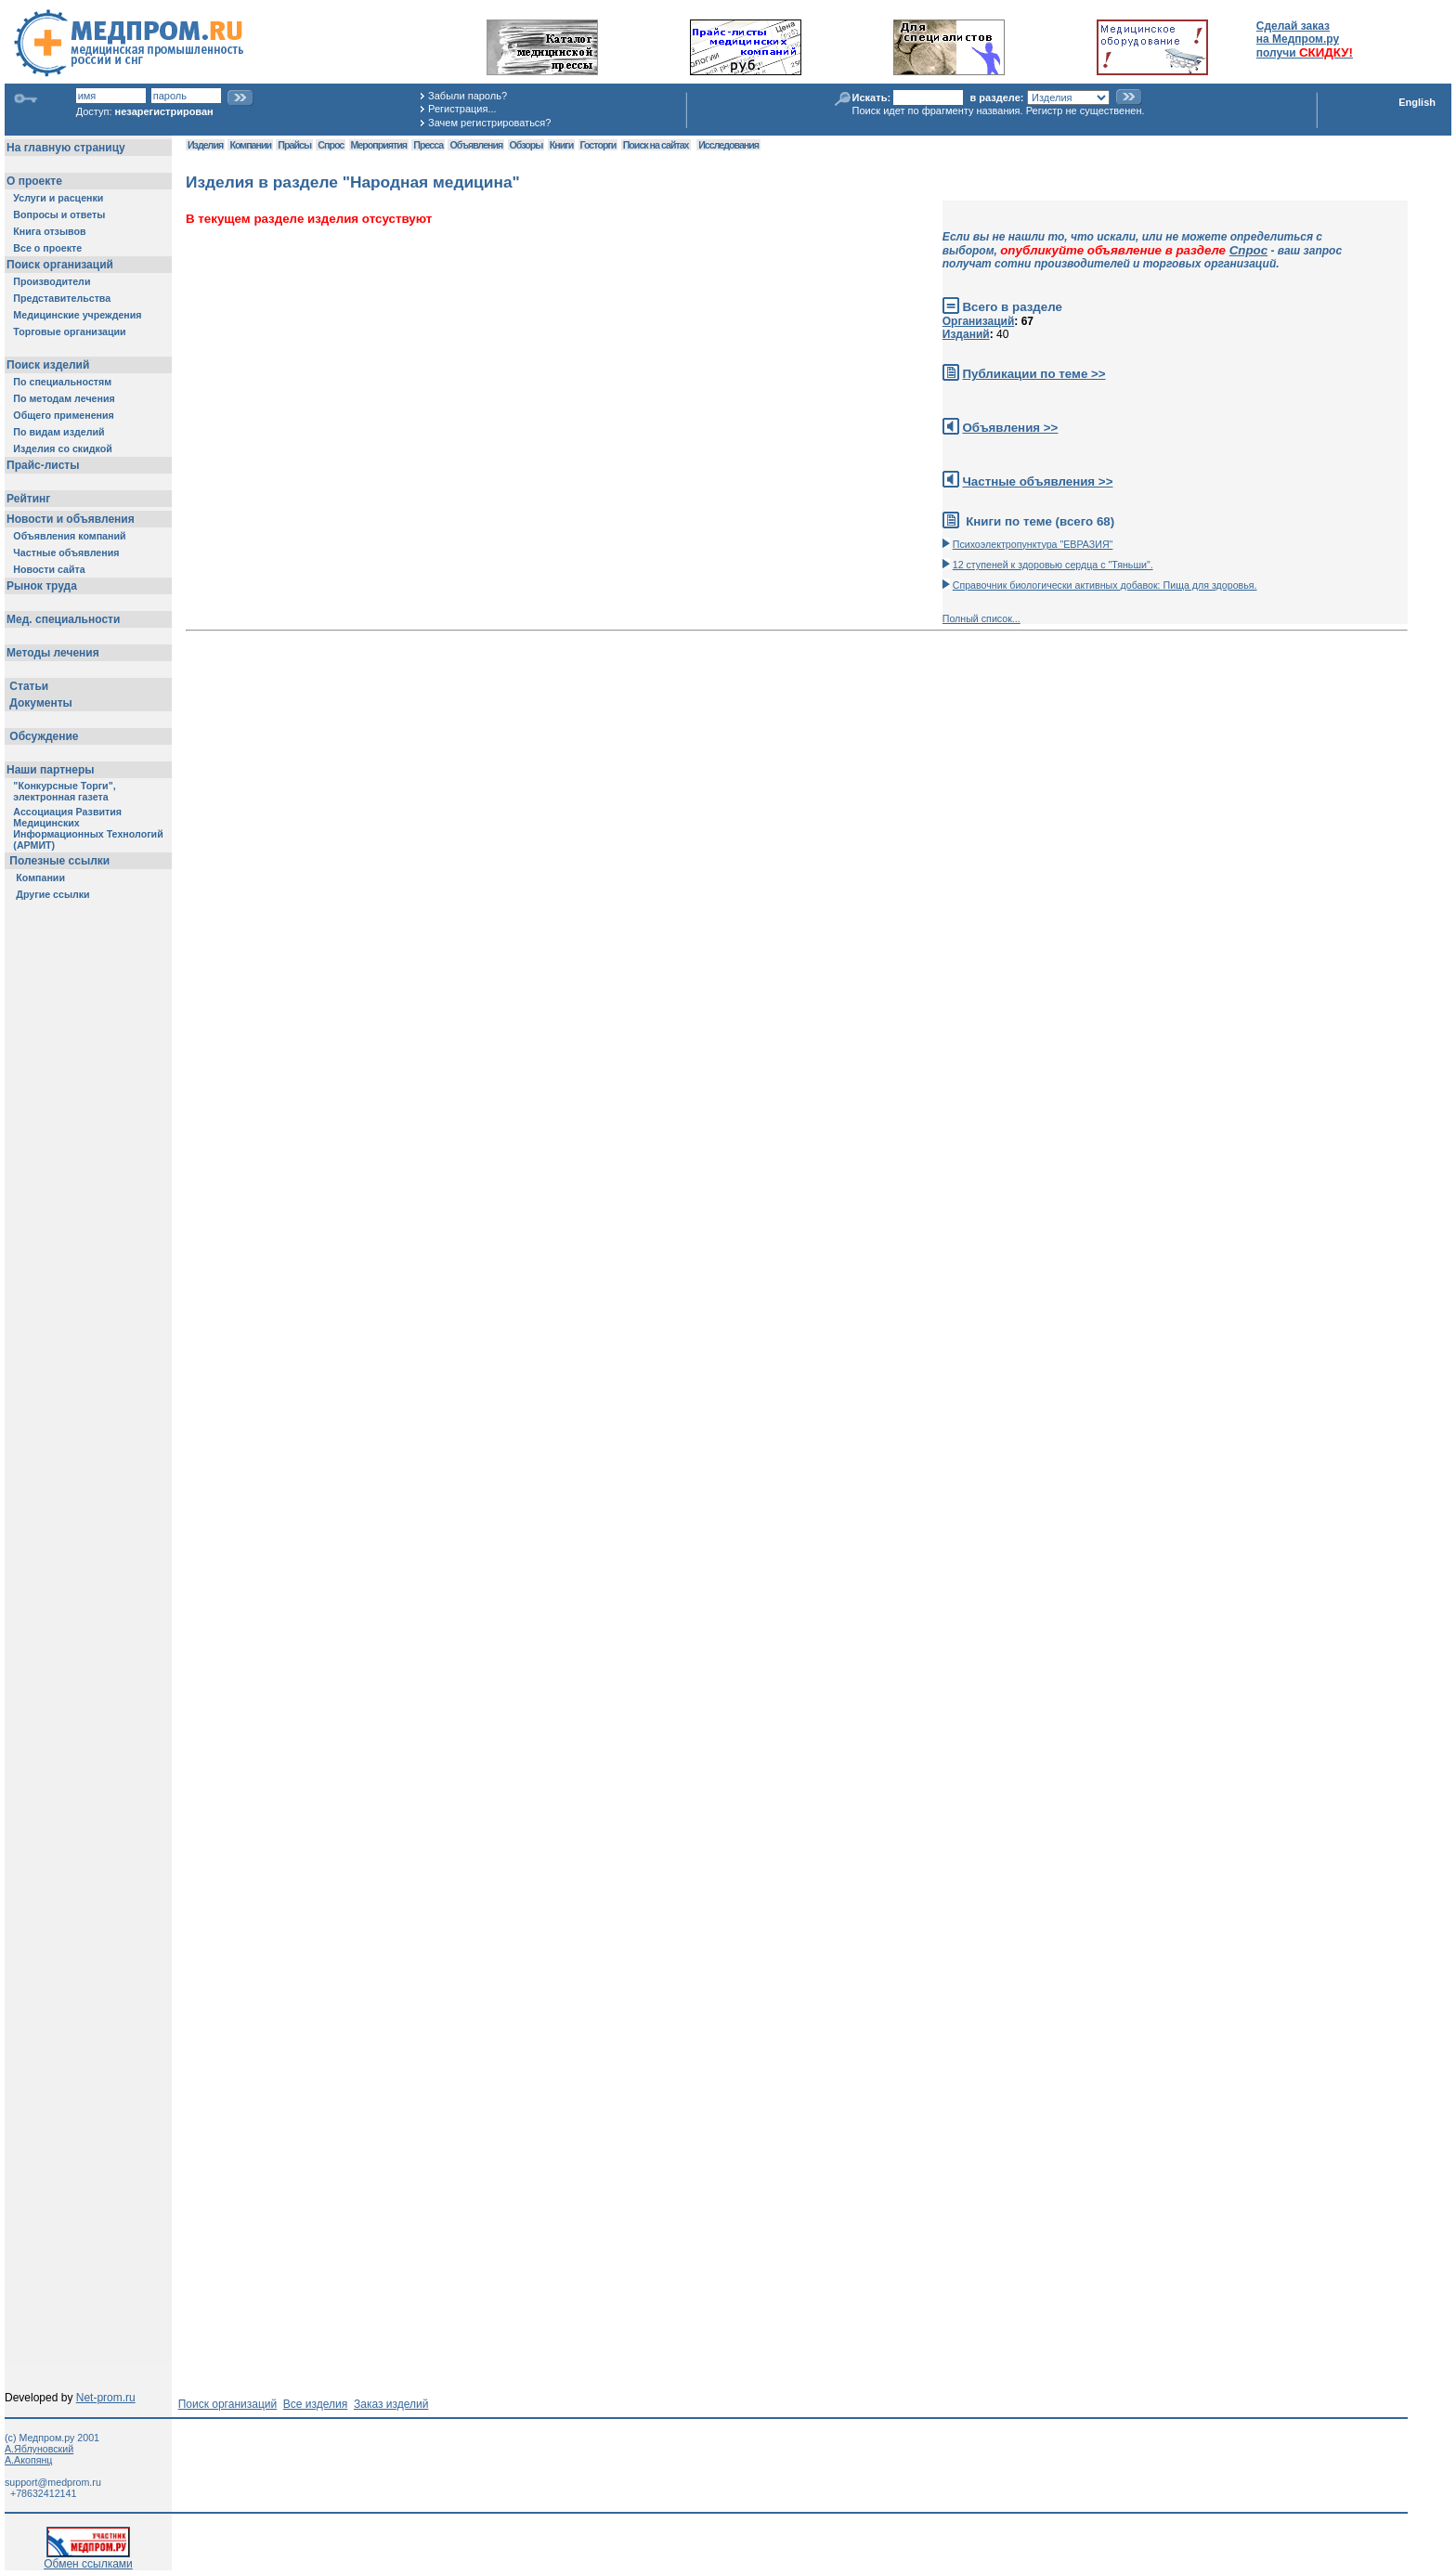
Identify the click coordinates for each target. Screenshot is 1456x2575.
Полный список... (981, 618)
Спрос (330, 144)
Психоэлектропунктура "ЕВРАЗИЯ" (1033, 544)
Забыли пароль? (467, 95)
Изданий (966, 334)
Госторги (598, 144)
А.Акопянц (28, 2459)
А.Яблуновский (39, 2448)
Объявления (476, 144)
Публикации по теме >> (1033, 374)
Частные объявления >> (1037, 481)
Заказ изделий (391, 2404)
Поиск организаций (228, 2404)
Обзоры (526, 144)
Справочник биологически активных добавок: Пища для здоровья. (1105, 585)
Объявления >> (1010, 428)
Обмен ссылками (88, 2558)
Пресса (428, 144)
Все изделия (315, 2404)
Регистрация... (462, 108)
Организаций (978, 321)
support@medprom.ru (53, 2482)
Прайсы (294, 144)
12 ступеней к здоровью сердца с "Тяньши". (1053, 564)
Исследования (728, 144)
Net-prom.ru (106, 2397)
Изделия (205, 144)
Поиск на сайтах (656, 144)
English (1417, 102)
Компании (250, 144)
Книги (561, 144)
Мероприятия (379, 144)
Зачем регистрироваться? (489, 122)
